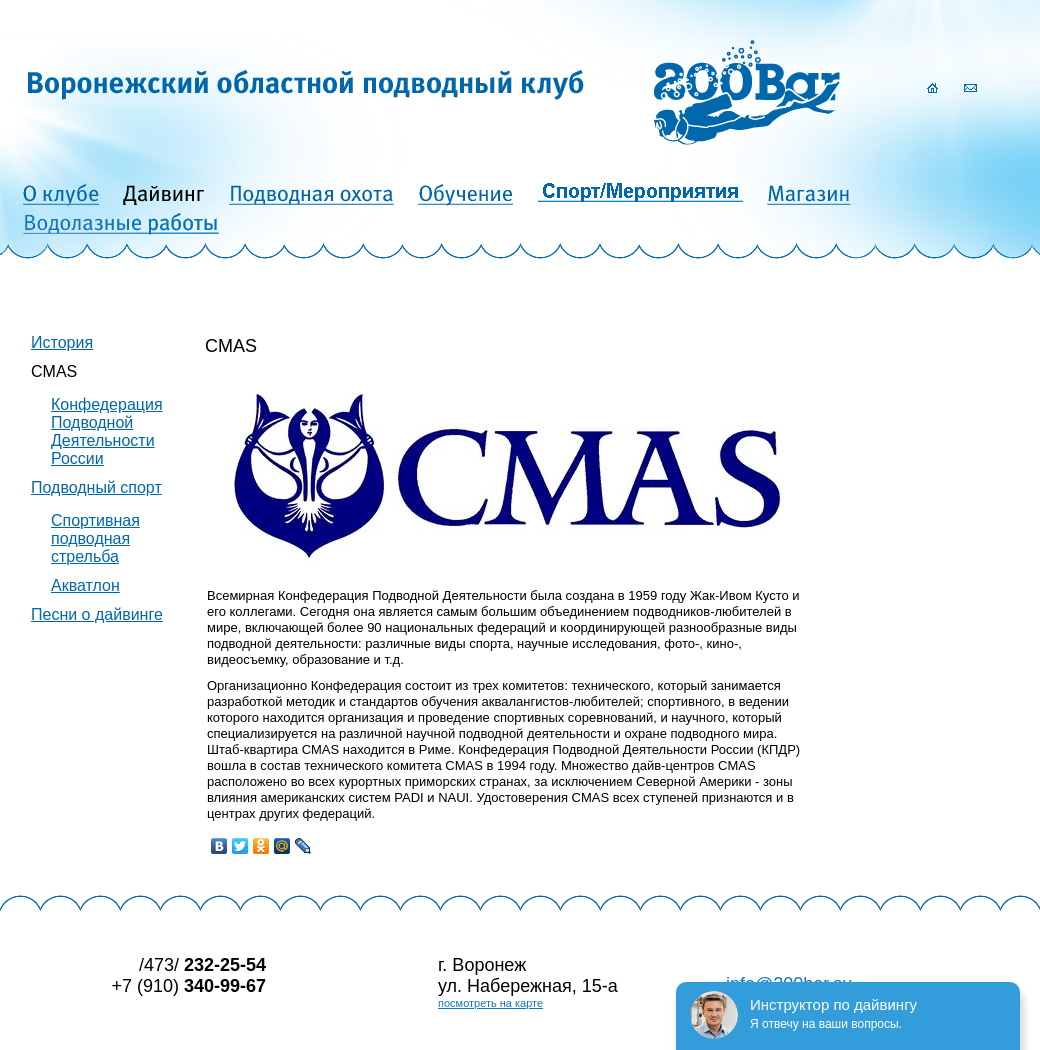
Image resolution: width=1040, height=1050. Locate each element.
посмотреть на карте (490, 1003)
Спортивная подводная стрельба (95, 538)
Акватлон (85, 585)
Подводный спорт (96, 487)
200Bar (747, 92)
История (62, 342)
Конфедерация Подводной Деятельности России (107, 431)
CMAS (54, 371)
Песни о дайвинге (97, 614)
